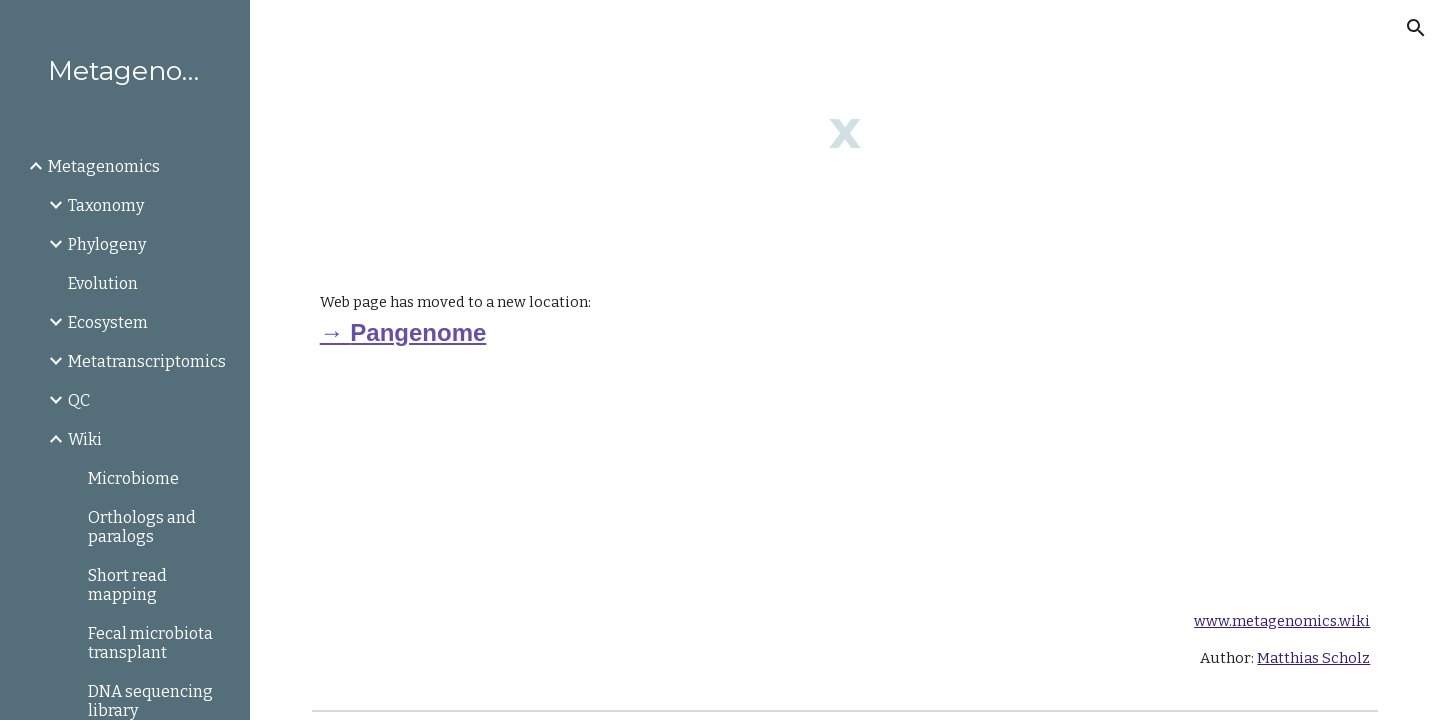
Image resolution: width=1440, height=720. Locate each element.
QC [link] (79, 400)
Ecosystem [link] (108, 322)
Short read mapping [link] (127, 585)
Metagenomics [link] (104, 166)
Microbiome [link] (133, 478)
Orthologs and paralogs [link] (142, 527)
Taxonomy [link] (106, 205)
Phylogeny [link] (107, 244)
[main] (845, 129)
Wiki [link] (85, 439)
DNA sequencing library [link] (150, 701)
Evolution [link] (103, 283)
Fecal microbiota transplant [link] (150, 643)
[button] (1416, 28)
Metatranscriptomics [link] (147, 361)
